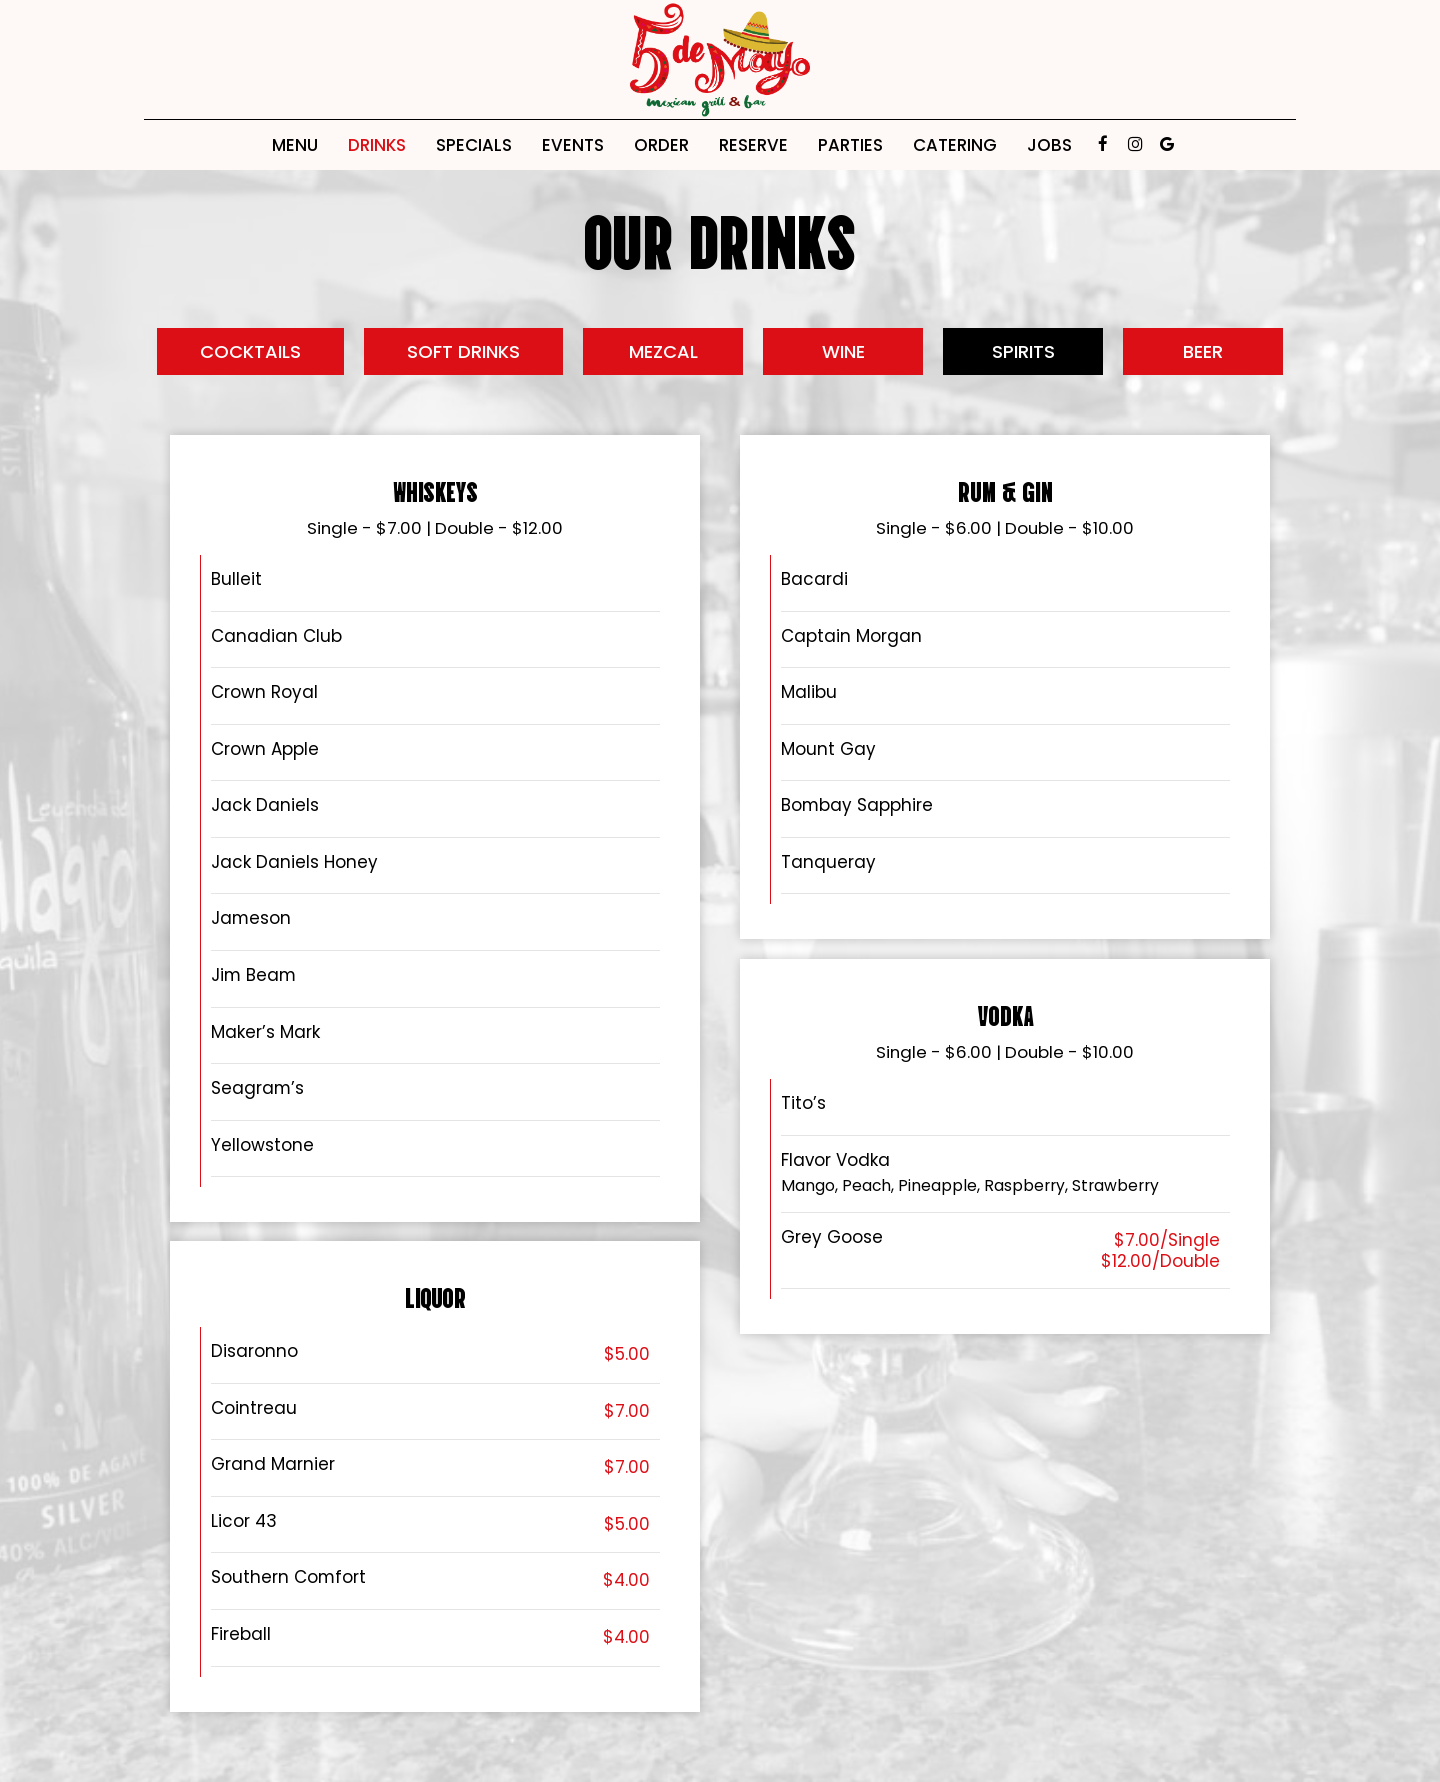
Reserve (753, 145)
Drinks (377, 145)
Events (573, 145)
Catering (955, 145)
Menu (295, 145)
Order (661, 145)
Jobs (1049, 145)
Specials (474, 145)
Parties (850, 145)
